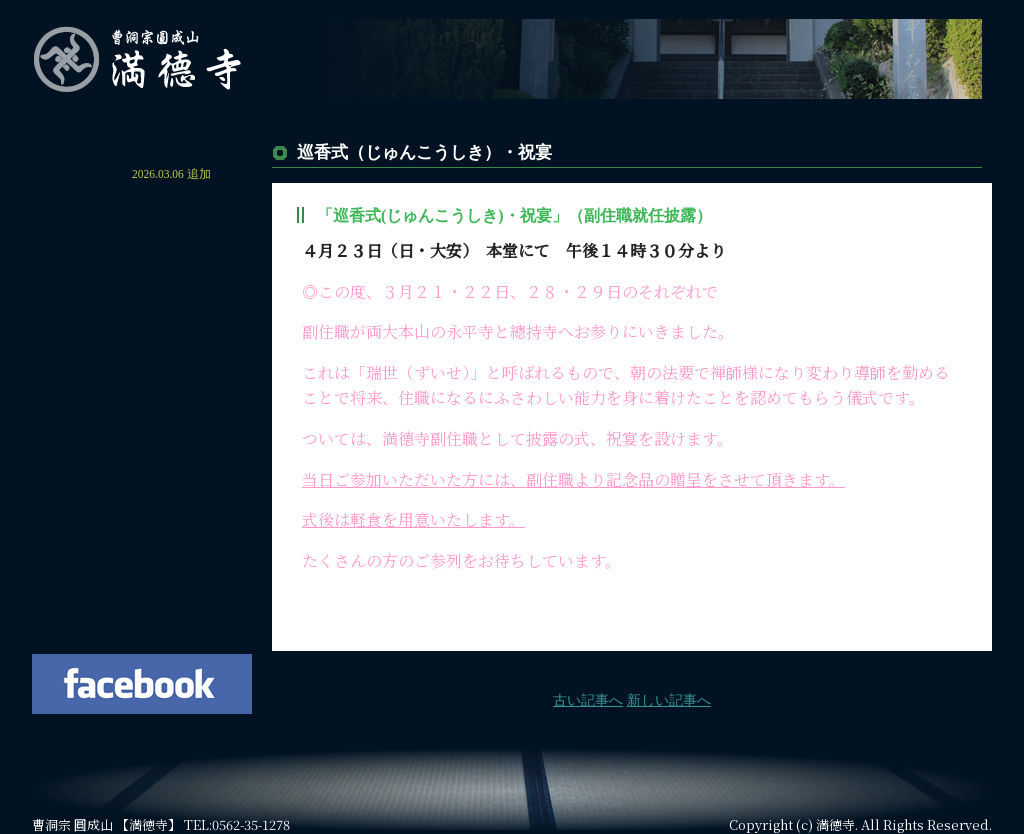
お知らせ (82, 174)
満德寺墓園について (142, 311)
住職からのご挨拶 (142, 208)
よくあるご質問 (142, 515)
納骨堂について (142, 379)
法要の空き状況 (142, 617)
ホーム (142, 140)
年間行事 (142, 277)
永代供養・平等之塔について (142, 345)
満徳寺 (835, 824)
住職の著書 (142, 549)
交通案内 (142, 481)
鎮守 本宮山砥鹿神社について (142, 413)
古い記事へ (588, 700)
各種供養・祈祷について (142, 447)
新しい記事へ (669, 700)
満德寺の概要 (142, 243)
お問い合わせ (142, 583)
